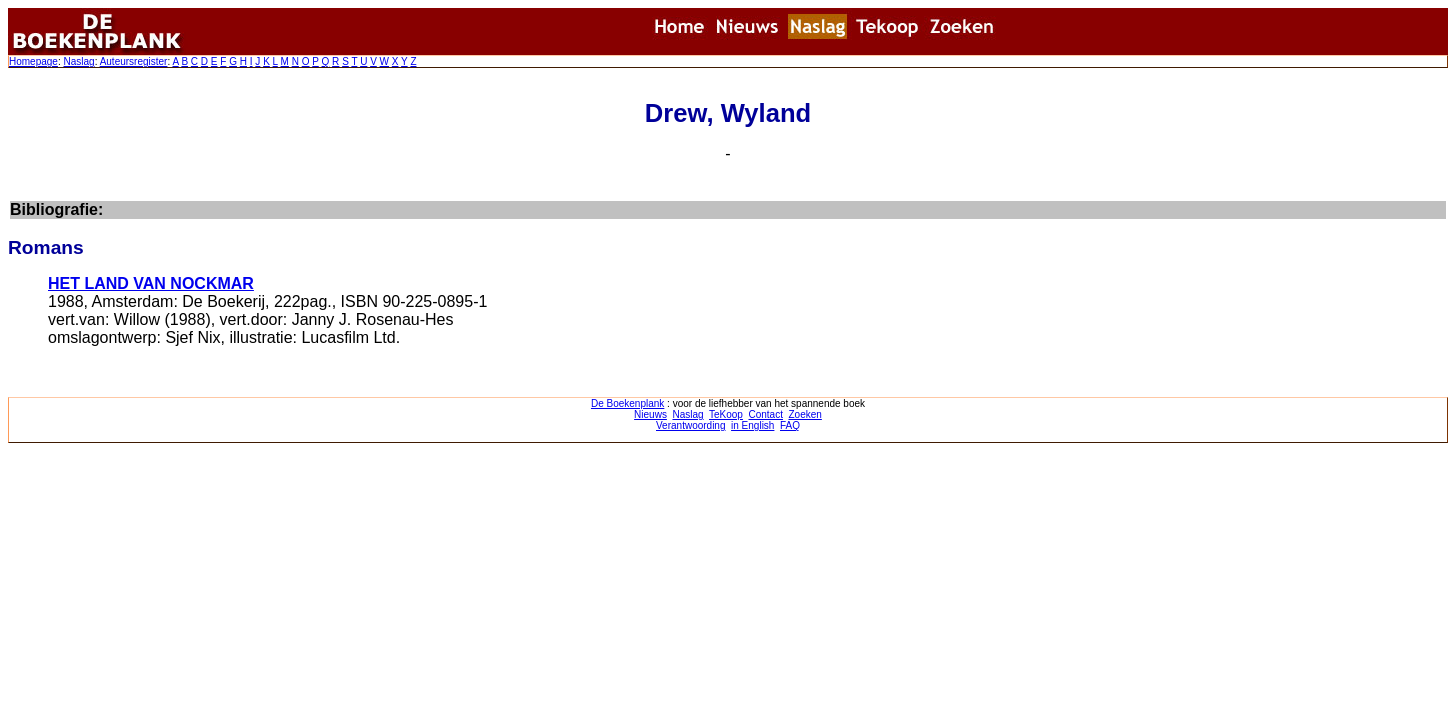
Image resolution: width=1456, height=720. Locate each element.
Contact (765, 414)
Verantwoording (691, 425)
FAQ (790, 425)
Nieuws (650, 414)
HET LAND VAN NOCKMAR (151, 283)
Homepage (33, 61)
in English (752, 425)
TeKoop (726, 414)
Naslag (78, 61)
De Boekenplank (627, 403)
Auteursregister (134, 61)
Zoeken (805, 414)
